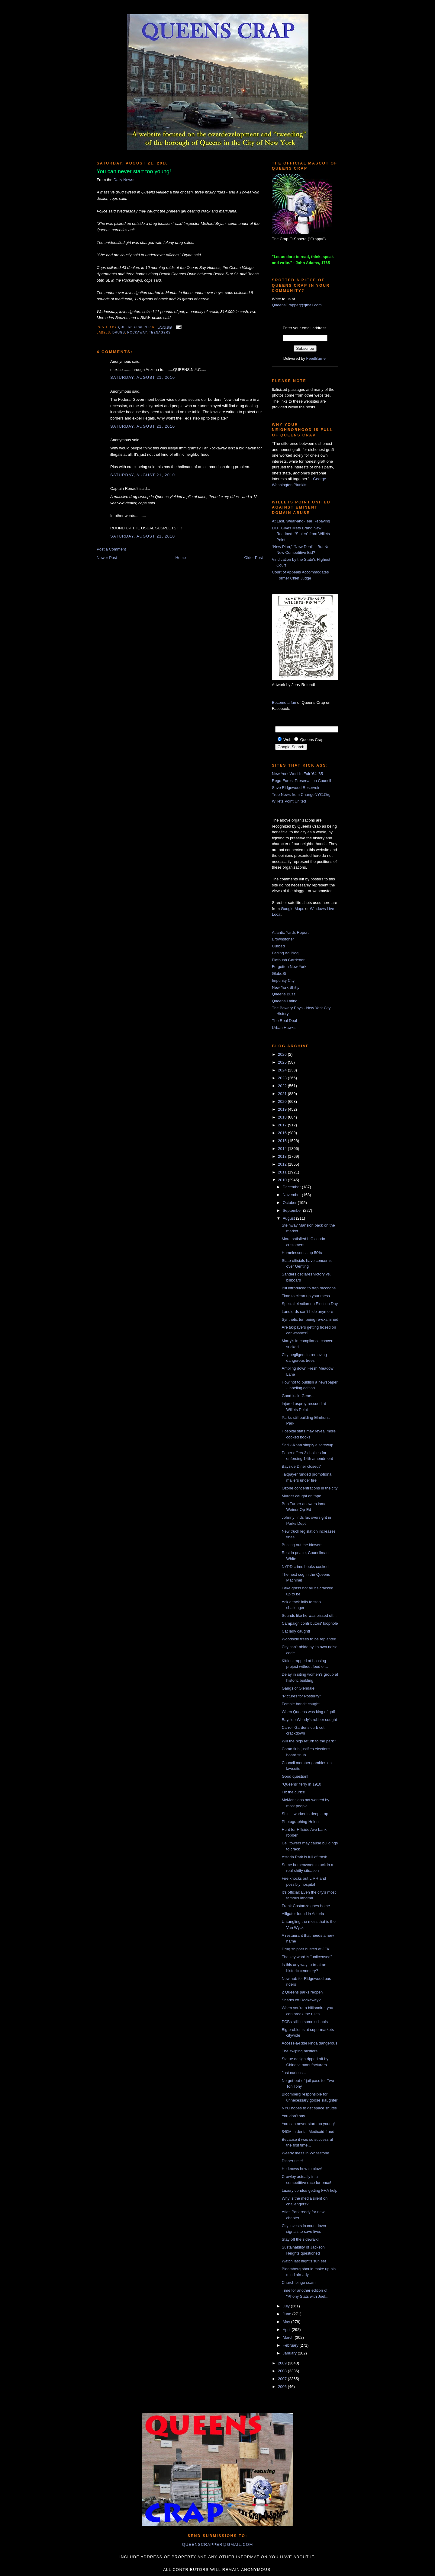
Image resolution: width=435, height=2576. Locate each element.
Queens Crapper (135, 327)
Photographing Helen (300, 1821)
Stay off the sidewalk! (300, 2239)
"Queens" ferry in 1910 (301, 1784)
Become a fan (284, 702)
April (287, 2329)
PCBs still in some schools (304, 2021)
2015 (283, 1140)
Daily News (123, 179)
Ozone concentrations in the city (309, 1488)
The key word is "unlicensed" (307, 1957)
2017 (283, 1125)
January (290, 2353)
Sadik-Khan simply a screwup (307, 1445)
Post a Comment (111, 549)
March (289, 2337)
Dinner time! (292, 2161)
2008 (283, 2371)
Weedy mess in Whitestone (305, 2153)
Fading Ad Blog (285, 953)
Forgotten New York (289, 966)
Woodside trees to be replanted (309, 1639)
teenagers (160, 332)
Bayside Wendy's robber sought (309, 1719)
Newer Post (107, 557)
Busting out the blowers (302, 1545)
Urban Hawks (283, 1027)
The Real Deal (284, 1020)
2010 (283, 1180)
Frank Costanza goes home (306, 1906)
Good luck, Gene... (298, 1395)
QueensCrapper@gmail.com (297, 305)
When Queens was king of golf (308, 1711)
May (287, 2321)
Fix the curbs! (293, 1792)
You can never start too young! (308, 2123)
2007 (283, 2378)
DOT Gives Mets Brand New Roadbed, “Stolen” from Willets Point (301, 534)
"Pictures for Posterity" (301, 1696)
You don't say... (295, 2116)
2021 (283, 1093)
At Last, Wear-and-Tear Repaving (301, 521)
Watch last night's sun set (304, 2261)
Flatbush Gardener (288, 960)
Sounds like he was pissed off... (309, 1615)
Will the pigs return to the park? (309, 1741)
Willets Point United (289, 801)
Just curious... (294, 2072)
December (292, 1187)
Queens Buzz (283, 994)
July (287, 2306)
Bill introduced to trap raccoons (308, 1288)
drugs (118, 332)
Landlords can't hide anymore (307, 1311)
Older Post (253, 557)
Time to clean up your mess (306, 1296)
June (287, 2314)
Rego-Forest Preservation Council (301, 780)
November (292, 1194)
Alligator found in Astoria (303, 1913)
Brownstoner (283, 939)
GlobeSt (279, 973)
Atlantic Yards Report (290, 932)
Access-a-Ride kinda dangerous (309, 2043)
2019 (283, 1109)
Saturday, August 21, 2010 (142, 377)
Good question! (295, 1776)
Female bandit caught (300, 1704)
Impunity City (283, 980)
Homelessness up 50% (302, 1252)
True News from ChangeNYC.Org (301, 794)
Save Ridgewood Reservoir (296, 787)
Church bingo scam (298, 2282)
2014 (283, 1148)
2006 (283, 2386)
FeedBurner (316, 358)
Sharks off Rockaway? (301, 2000)
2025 (283, 1062)
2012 (283, 1164)
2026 (283, 1054)
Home (181, 557)
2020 (283, 1101)
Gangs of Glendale (298, 1688)
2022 (283, 1086)
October (290, 1202)
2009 (283, 2363)
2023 (283, 1078)
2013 (283, 1156)
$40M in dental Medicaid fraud (308, 2131)
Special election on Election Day (310, 1303)
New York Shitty (285, 987)
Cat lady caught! (296, 1631)
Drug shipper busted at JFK (305, 1949)
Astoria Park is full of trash (304, 1857)
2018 (283, 1117)
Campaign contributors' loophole (310, 1623)
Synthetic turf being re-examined (310, 1319)
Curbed (278, 946)
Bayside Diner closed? (301, 1466)
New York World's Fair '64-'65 (297, 773)
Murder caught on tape (301, 1496)
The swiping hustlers (299, 2051)
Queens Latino (285, 1001)
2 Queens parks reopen (302, 1992)
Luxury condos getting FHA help (309, 2190)
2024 (283, 1070)
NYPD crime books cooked (305, 1566)
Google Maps (292, 908)
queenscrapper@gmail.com (217, 2544)
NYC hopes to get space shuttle (309, 2108)
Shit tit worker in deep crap (305, 1813)
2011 (283, 1172)
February (291, 2345)
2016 (283, 1133)
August (289, 1218)
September (293, 1210)
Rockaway (137, 332)
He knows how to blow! (302, 2168)
